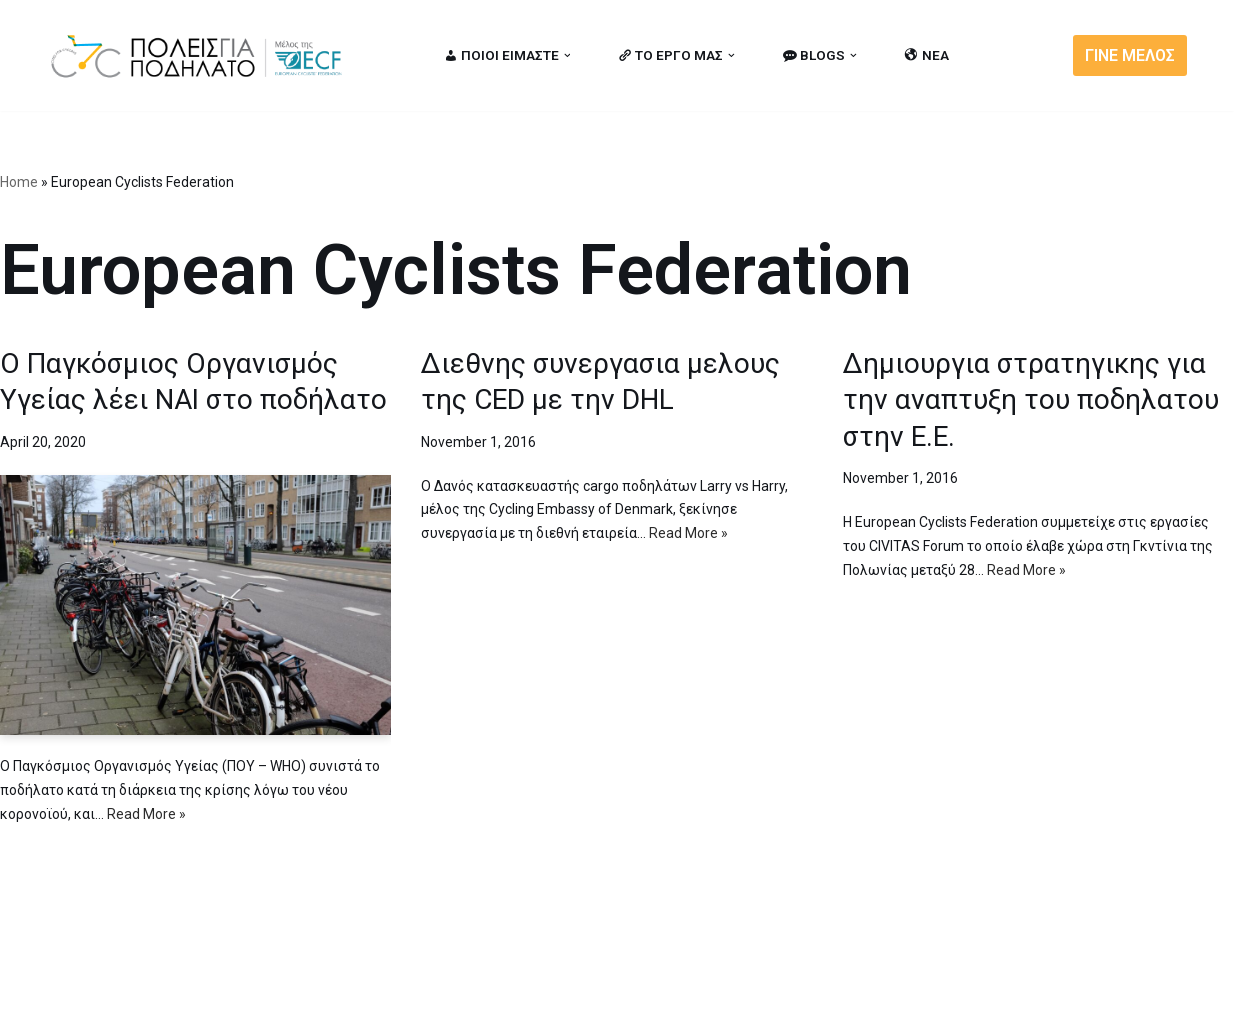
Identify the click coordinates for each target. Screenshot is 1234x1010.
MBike (302, 983)
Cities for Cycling (111, 983)
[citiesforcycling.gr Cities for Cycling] (202, 55)
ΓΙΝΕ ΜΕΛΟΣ (1130, 55)
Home (19, 182)
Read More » (146, 814)
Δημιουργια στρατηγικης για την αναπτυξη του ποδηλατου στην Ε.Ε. (1031, 400)
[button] (567, 55)
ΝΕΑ (927, 55)
